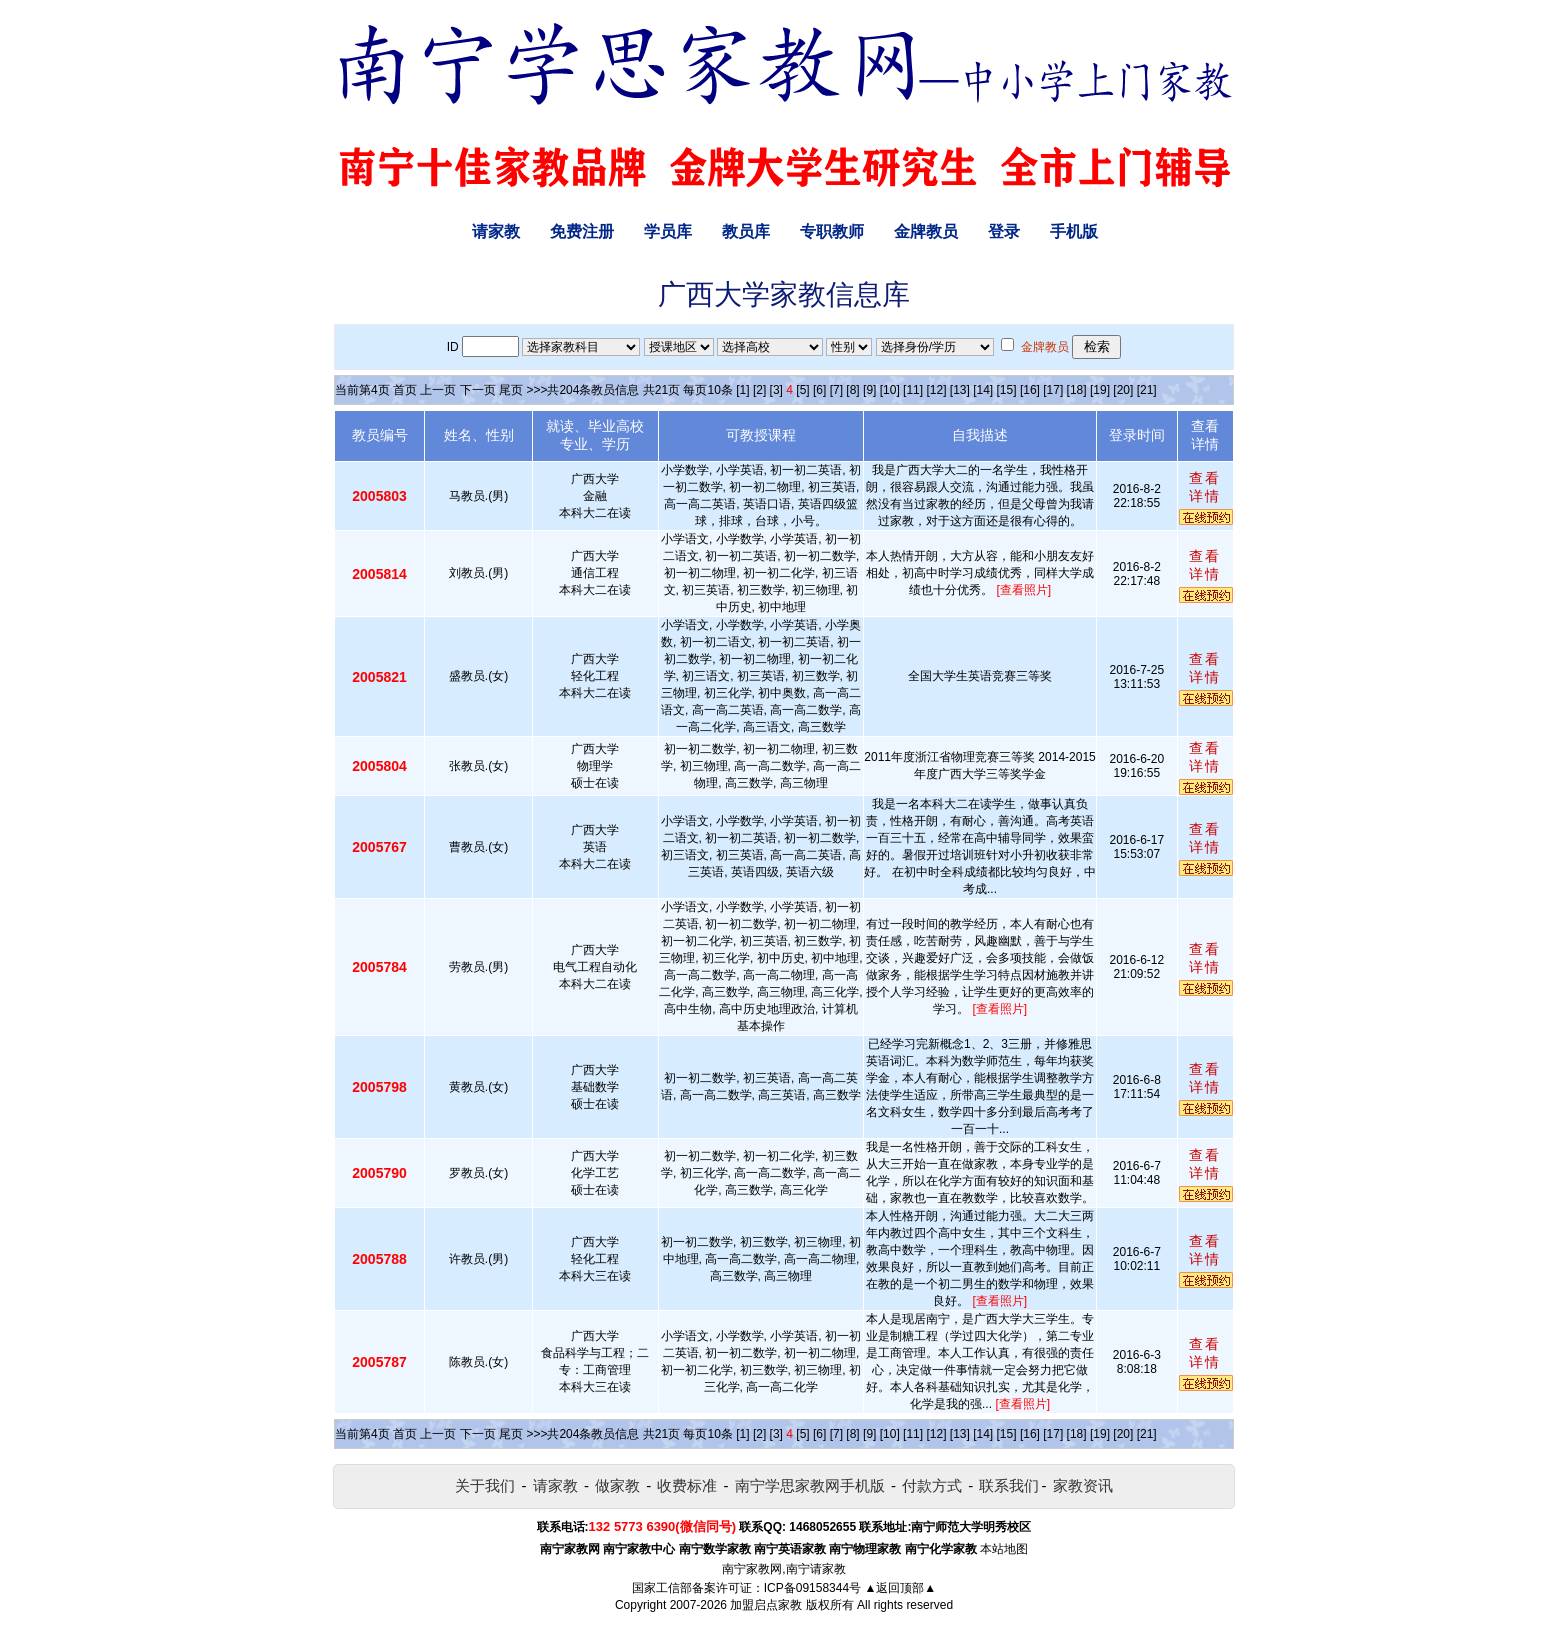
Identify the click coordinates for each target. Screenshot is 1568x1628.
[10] (890, 390)
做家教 (617, 1485)
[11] (913, 390)
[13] (960, 390)
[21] (1147, 390)
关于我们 (485, 1485)
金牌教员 (926, 231)
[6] (819, 390)
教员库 (746, 231)
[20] (1123, 390)
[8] (852, 390)
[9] (869, 390)
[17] (1053, 390)
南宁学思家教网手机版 (810, 1485)
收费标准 (687, 1485)
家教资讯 (1083, 1485)
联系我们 (1009, 1485)
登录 (1004, 231)
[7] (836, 390)
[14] (983, 390)
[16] (1030, 390)
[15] (1007, 390)
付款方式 (932, 1485)
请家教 (496, 231)
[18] (1077, 390)
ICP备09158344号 (812, 1588)
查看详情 (1205, 487)
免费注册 (582, 231)
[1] (742, 390)
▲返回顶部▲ (900, 1588)
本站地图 (1004, 1549)
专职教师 (832, 231)
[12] (936, 390)
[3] (776, 390)
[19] (1100, 390)
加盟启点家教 (766, 1605)
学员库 (668, 231)
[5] (802, 390)
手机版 (1074, 231)
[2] (759, 390)
